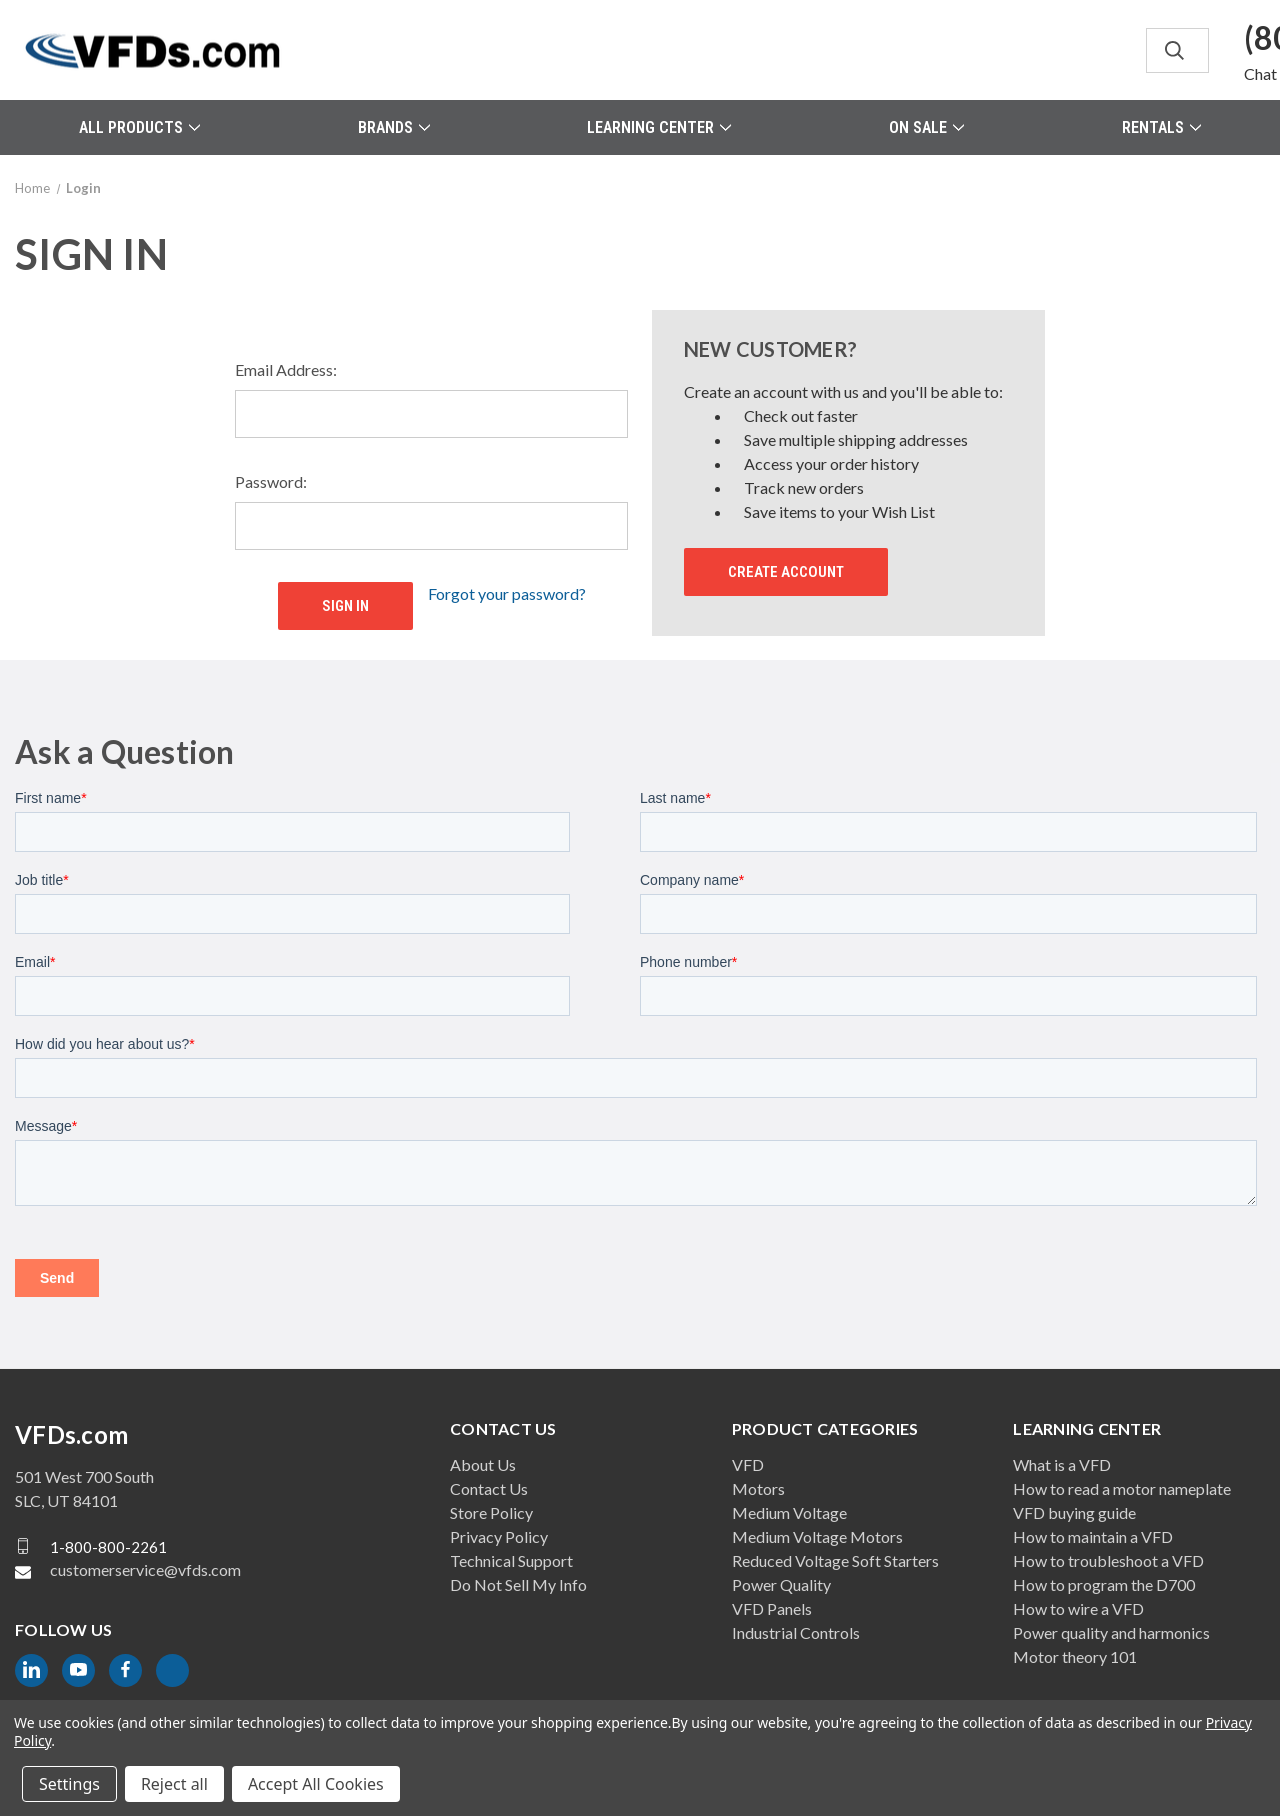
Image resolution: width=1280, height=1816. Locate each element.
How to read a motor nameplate (1122, 1488)
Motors (758, 1488)
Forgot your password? (507, 593)
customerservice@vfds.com (145, 1569)
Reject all (174, 1784)
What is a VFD (1062, 1464)
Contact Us (489, 1488)
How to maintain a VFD (1093, 1536)
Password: (271, 481)
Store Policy (491, 1512)
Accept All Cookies (316, 1784)
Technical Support (511, 1560)
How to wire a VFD (1078, 1608)
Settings (69, 1784)
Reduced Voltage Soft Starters (835, 1560)
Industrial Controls (796, 1632)
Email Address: (286, 369)
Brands (394, 127)
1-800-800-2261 (108, 1546)
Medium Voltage (789, 1512)
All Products (139, 127)
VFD (748, 1464)
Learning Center (659, 127)
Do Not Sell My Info (518, 1584)
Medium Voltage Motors (817, 1536)
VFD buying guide (1074, 1512)
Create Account (786, 572)
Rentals (1161, 127)
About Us (483, 1464)
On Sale (926, 127)
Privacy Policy (499, 1536)
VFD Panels (772, 1608)
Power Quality (781, 1584)
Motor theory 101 (1075, 1656)
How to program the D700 (1104, 1584)
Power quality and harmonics (1111, 1632)
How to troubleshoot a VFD (1108, 1560)
